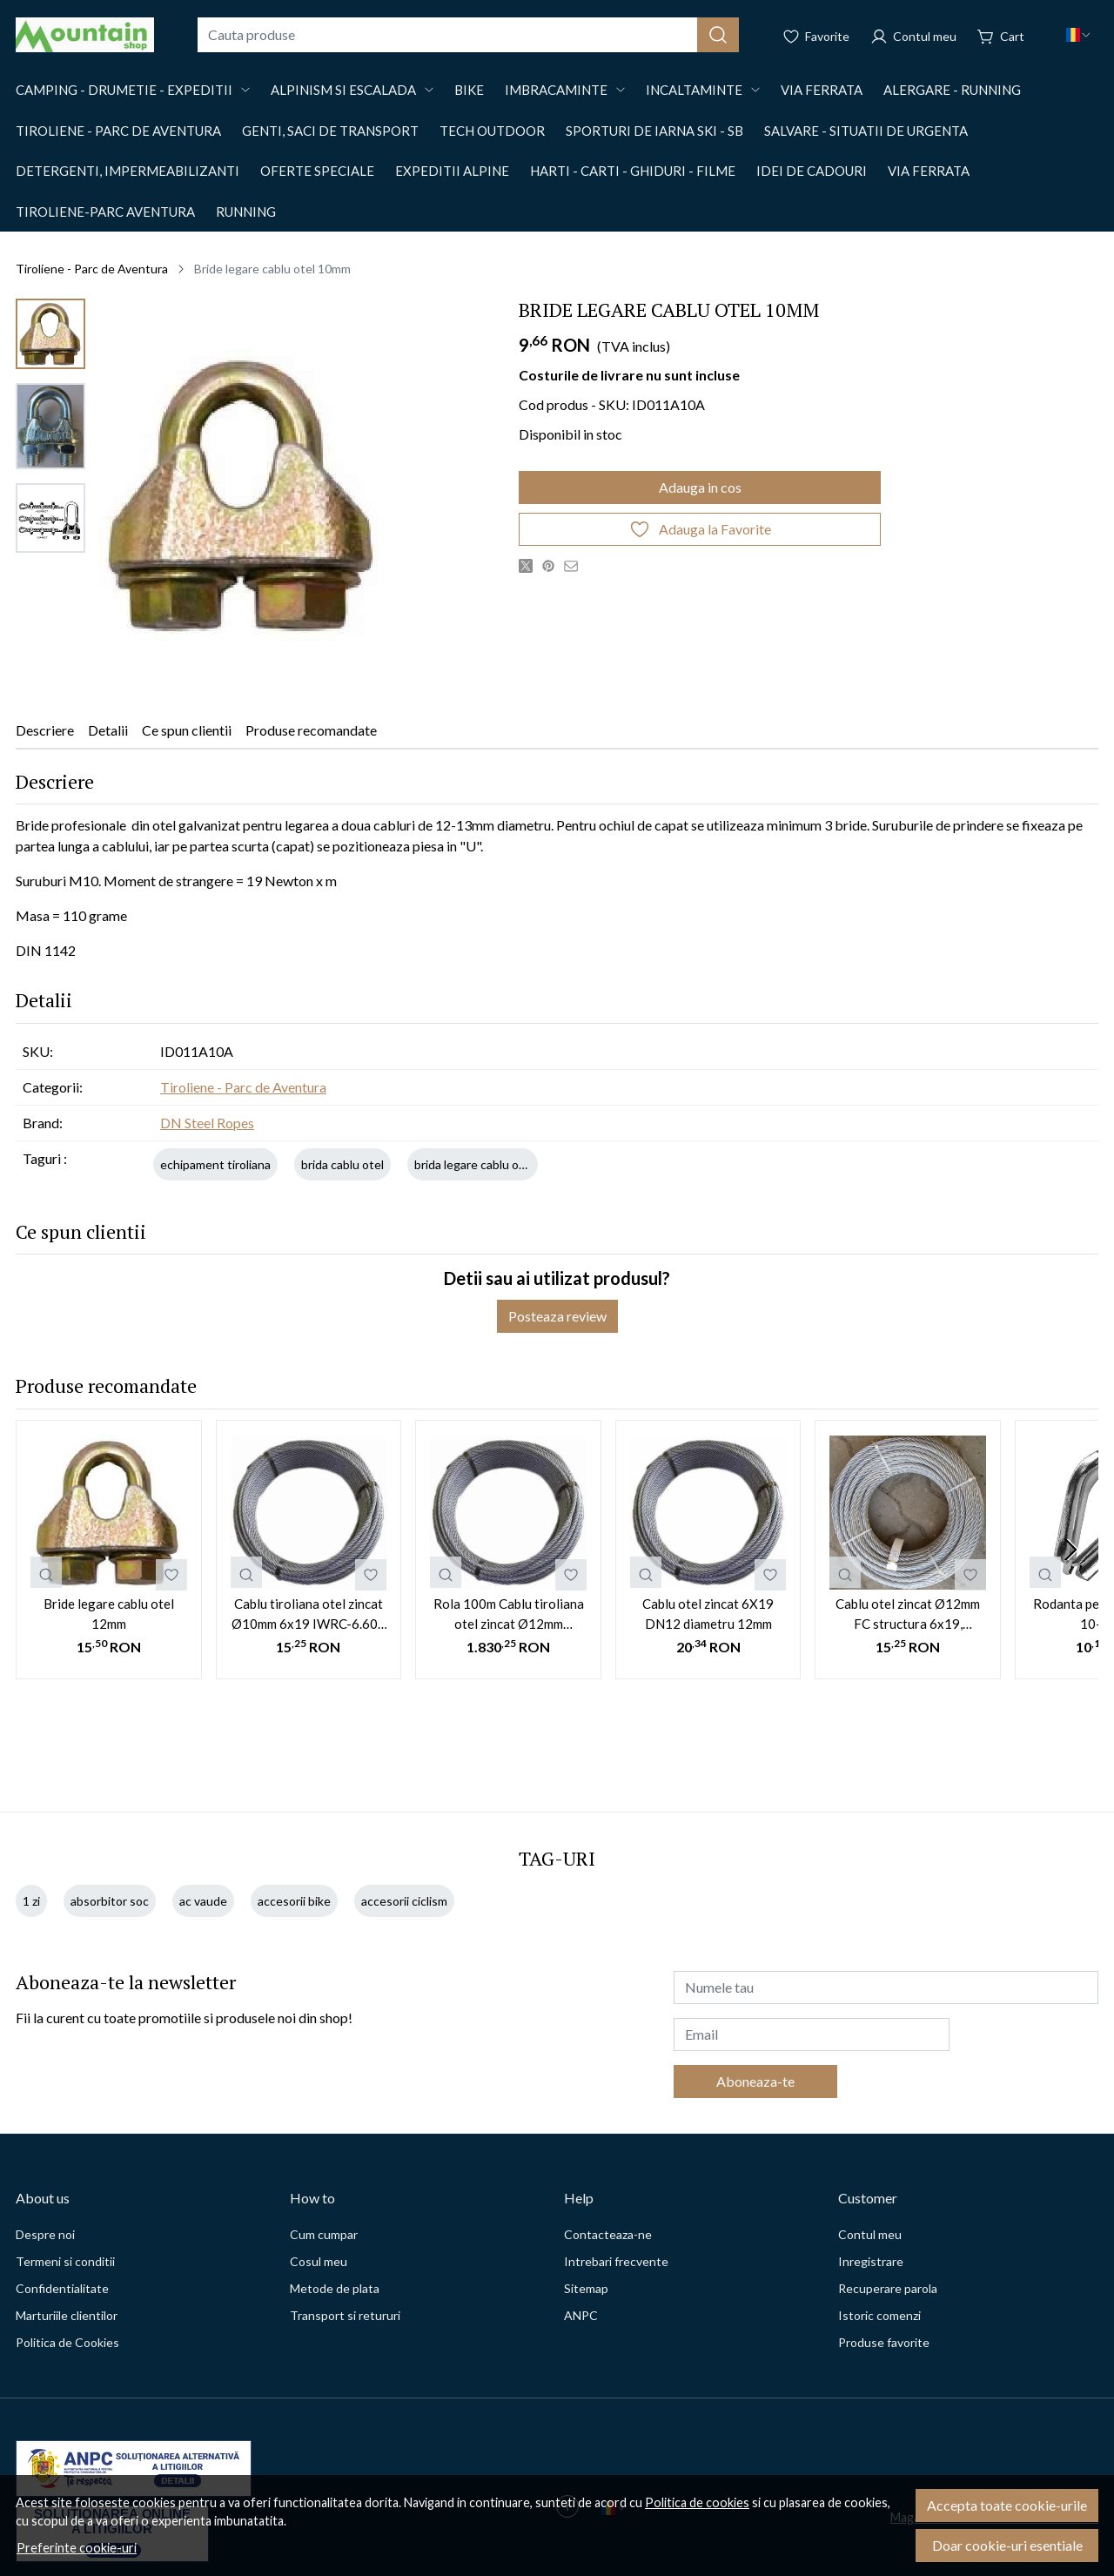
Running (246, 211)
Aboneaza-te (755, 2081)
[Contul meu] (913, 34)
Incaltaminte (694, 90)
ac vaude (203, 1900)
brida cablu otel (342, 1164)
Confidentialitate (62, 2288)
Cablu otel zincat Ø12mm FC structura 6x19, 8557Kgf (908, 1614)
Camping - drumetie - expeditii (124, 90)
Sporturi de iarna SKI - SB (654, 130)
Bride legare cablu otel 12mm (109, 1613)
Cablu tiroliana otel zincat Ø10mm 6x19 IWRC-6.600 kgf (309, 1614)
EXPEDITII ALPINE (452, 170)
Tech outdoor (492, 130)
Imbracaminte (556, 90)
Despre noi (45, 2234)
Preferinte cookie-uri (77, 2547)
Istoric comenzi (879, 2315)
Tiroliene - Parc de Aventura (118, 130)
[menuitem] (50, 334)
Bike (469, 90)
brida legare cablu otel (474, 1164)
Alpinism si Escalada (343, 90)
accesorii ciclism (404, 1900)
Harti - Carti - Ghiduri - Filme (632, 170)
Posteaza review (557, 1316)
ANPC (581, 2315)
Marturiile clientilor (66, 2315)
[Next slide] (1070, 1550)
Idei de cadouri (811, 170)
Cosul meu (318, 2261)
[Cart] (1000, 34)
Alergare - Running (952, 90)
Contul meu (870, 2234)
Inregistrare (870, 2261)
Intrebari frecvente (616, 2261)
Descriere (45, 730)
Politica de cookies (697, 2502)
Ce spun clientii (187, 730)
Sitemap (586, 2288)
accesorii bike (294, 1900)
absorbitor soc (109, 1900)
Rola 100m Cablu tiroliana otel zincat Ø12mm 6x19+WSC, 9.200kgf (508, 1614)
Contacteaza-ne (608, 2234)
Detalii (108, 730)
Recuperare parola (887, 2288)
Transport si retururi (345, 2315)
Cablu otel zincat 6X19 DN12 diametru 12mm (708, 1613)
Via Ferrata (821, 90)
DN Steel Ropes (207, 1122)
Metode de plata (334, 2288)
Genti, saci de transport (330, 130)
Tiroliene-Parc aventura (105, 211)
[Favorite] (815, 34)
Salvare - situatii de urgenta (866, 130)
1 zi (31, 1900)
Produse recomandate (311, 730)
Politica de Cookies (67, 2342)
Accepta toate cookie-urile (1007, 2505)
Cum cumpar (324, 2234)
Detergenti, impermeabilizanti (127, 170)
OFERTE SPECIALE (317, 170)
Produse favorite (883, 2342)
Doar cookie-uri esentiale (1007, 2545)
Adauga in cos (700, 487)
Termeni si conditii (65, 2261)
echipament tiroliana (215, 1164)
